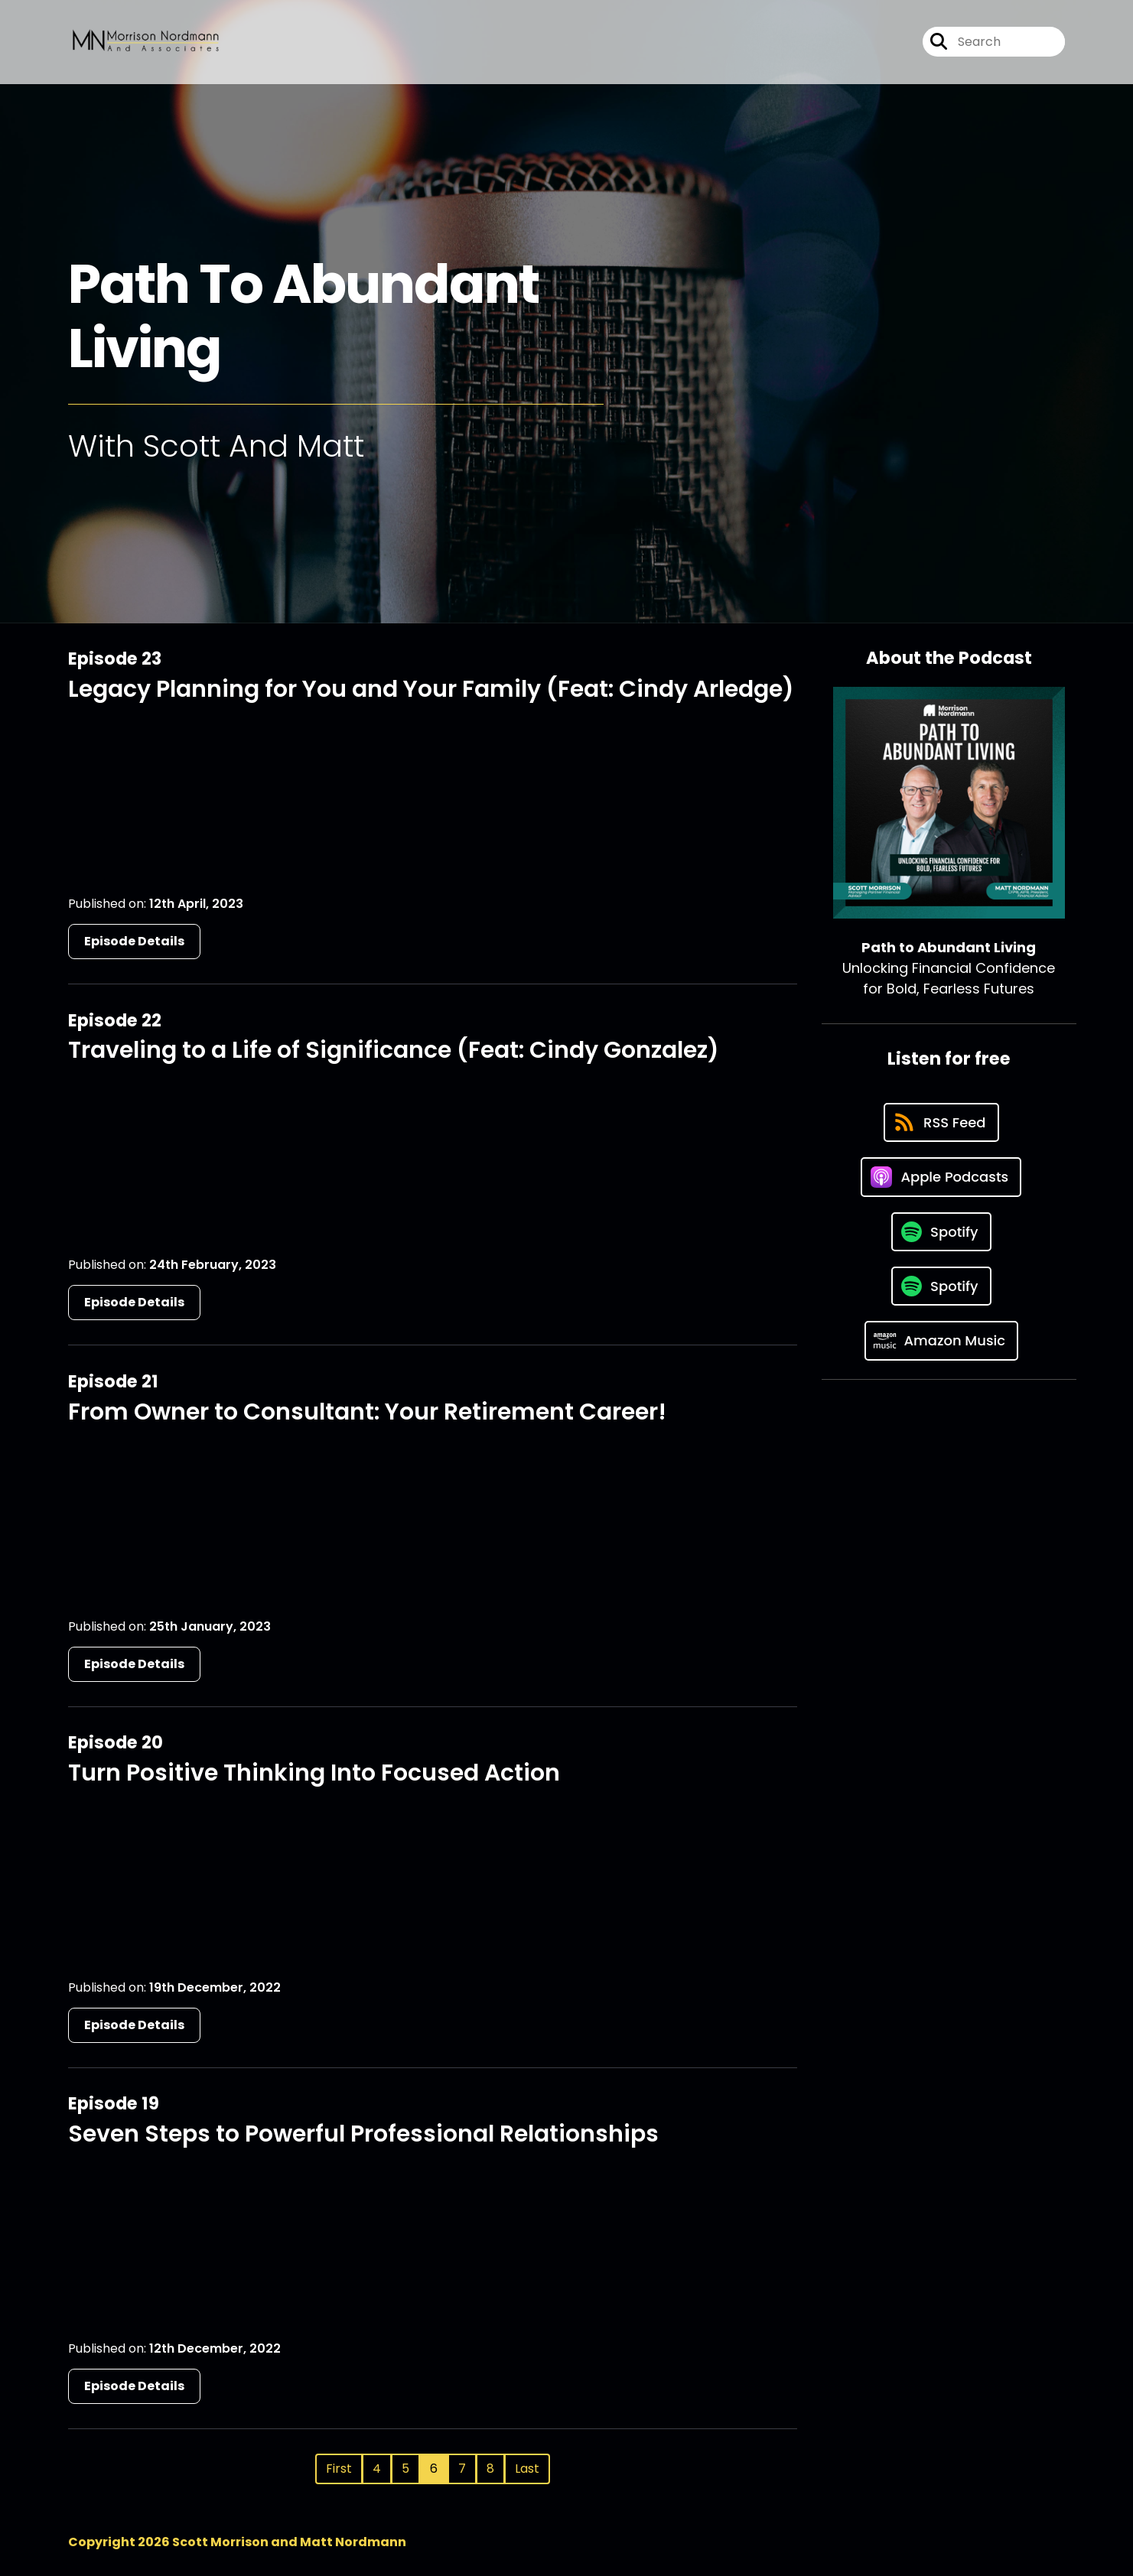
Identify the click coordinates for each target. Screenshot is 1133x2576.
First (339, 2468)
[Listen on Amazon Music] (941, 1341)
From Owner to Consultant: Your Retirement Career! (367, 1412)
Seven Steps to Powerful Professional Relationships (363, 2134)
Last (527, 2468)
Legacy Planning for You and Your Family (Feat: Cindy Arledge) (431, 689)
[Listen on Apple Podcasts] (941, 1177)
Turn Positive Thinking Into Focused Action (314, 1773)
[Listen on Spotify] (941, 1231)
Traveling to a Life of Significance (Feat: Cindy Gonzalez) (393, 1050)
